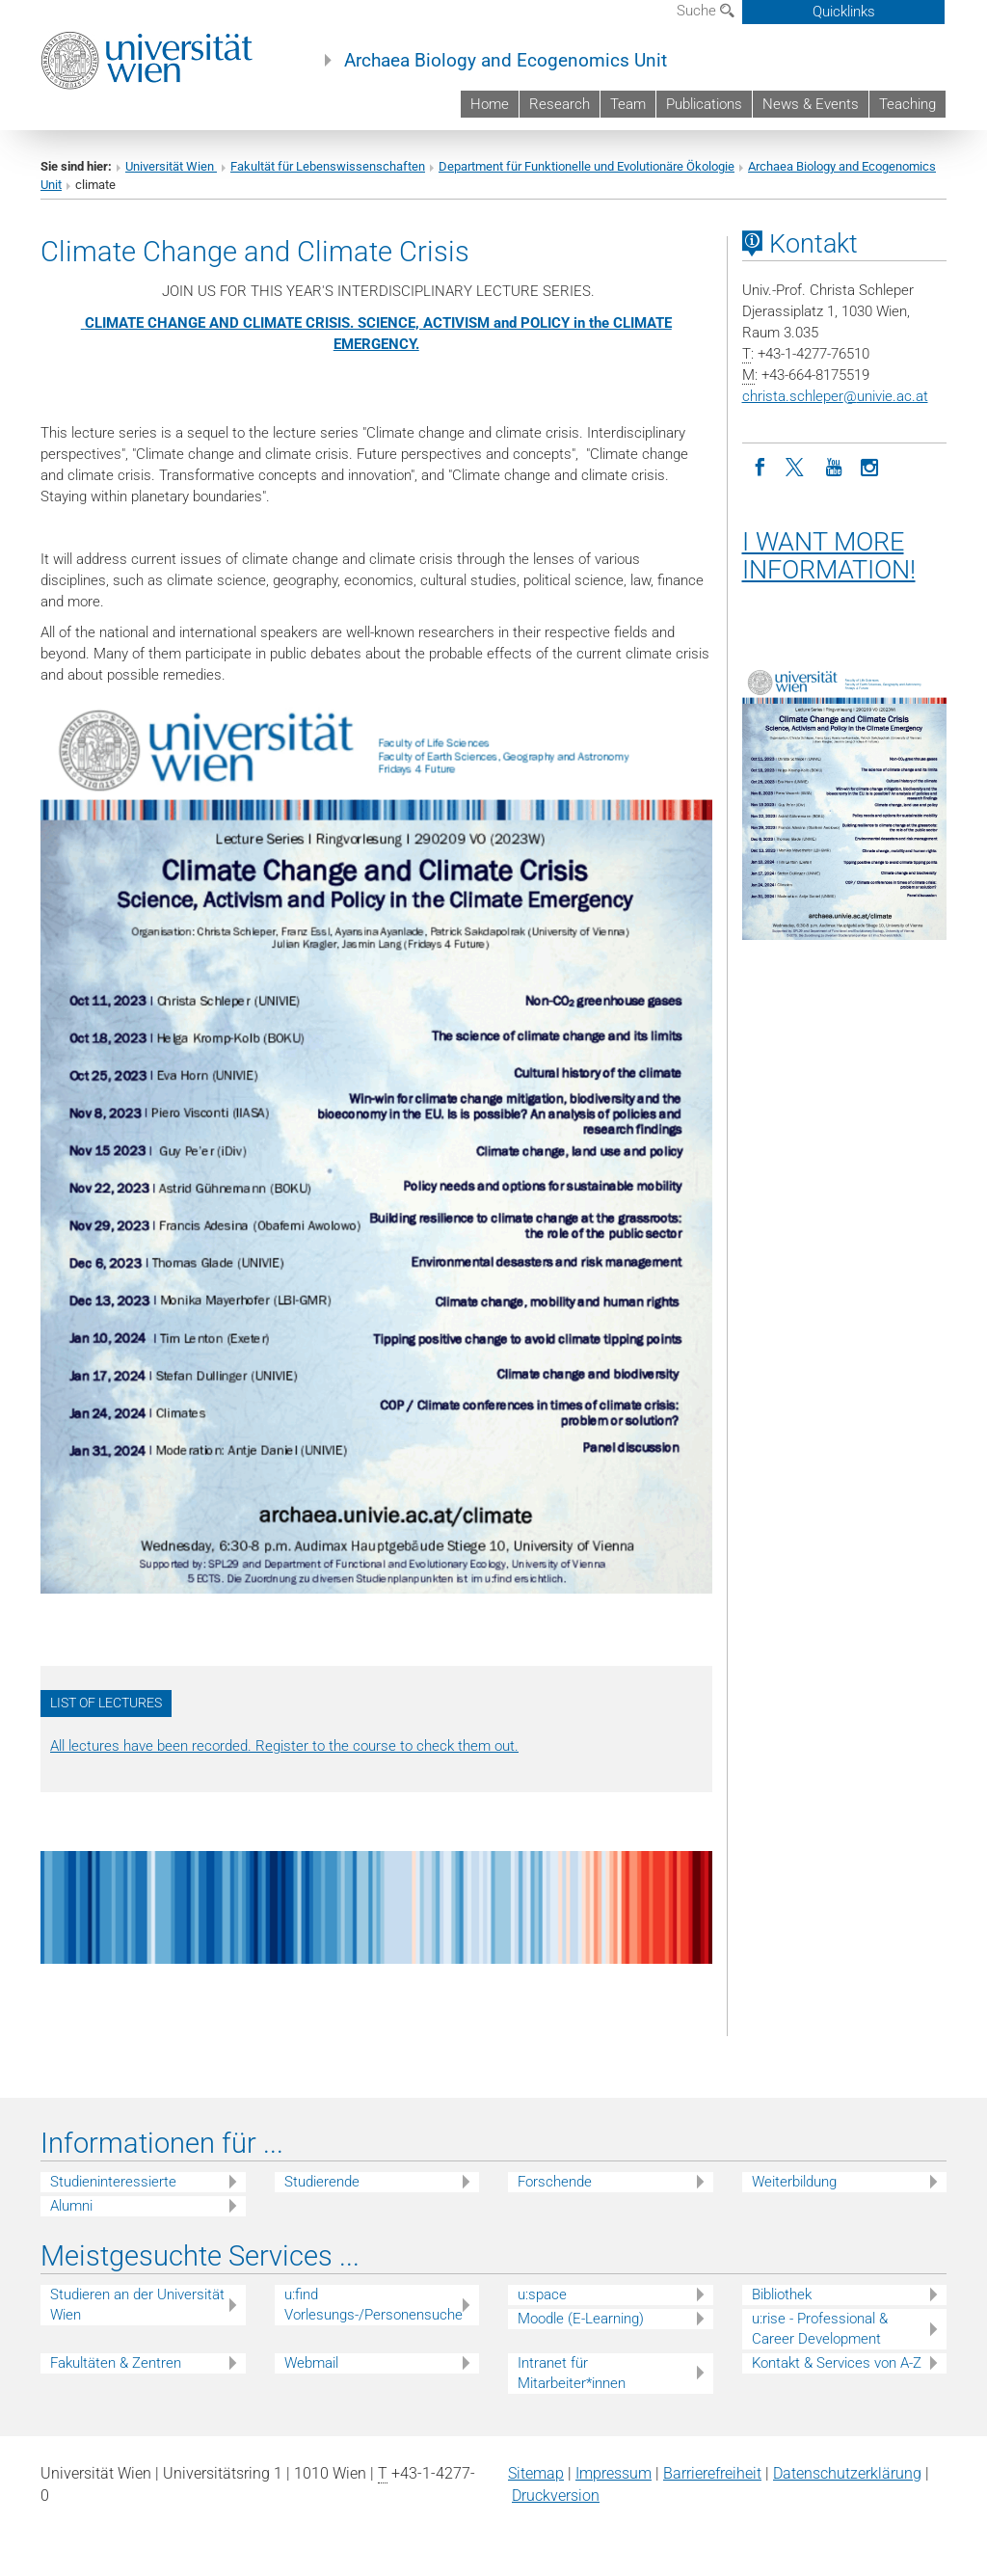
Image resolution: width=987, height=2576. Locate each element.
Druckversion (556, 2495)
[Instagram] (870, 465)
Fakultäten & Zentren (115, 2363)
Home (489, 104)
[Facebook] (760, 465)
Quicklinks (844, 11)
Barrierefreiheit (712, 2473)
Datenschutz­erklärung (847, 2473)
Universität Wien (171, 166)
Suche (705, 10)
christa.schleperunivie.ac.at (835, 396)
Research (559, 104)
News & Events (810, 104)
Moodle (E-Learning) (581, 2318)
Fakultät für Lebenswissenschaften (327, 166)
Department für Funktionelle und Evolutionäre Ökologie (586, 166)
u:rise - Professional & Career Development (820, 2329)
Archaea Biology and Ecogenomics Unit (505, 60)
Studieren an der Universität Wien (137, 2304)
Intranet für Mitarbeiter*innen (572, 2373)
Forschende (555, 2181)
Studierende (322, 2181)
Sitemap (536, 2473)
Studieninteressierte (113, 2181)
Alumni (71, 2205)
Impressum (613, 2473)
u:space (542, 2294)
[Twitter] (797, 465)
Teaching (907, 104)
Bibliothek (782, 2294)
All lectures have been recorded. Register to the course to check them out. (284, 1746)
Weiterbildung (794, 2181)
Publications (704, 104)
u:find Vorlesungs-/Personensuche (373, 2304)
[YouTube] (833, 465)
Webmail (311, 2363)
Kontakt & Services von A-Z (836, 2363)
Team (628, 104)
